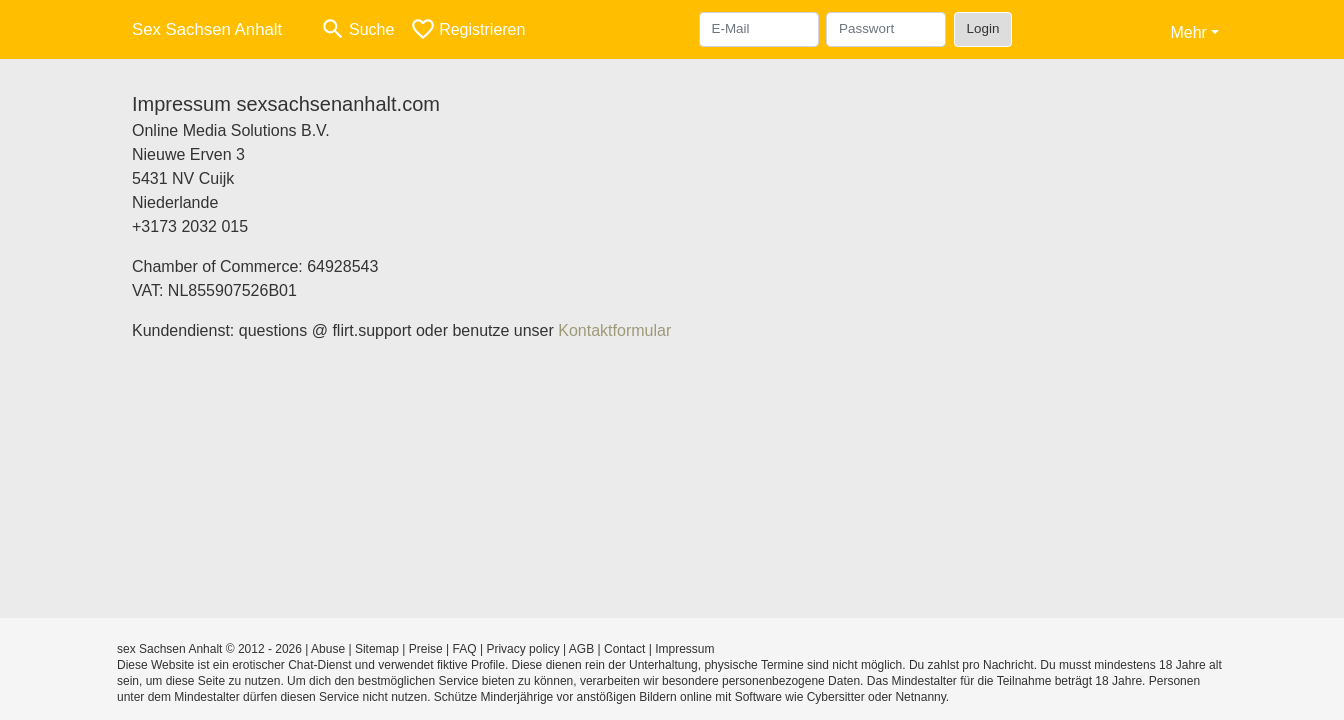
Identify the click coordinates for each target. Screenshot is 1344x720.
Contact (624, 649)
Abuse (328, 649)
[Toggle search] (357, 29)
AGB (581, 649)
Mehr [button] (1188, 32)
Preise (426, 649)
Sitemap (377, 649)
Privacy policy (522, 649)
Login (983, 28)
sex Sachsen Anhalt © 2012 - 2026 (209, 649)
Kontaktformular (614, 330)
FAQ (465, 649)
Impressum (684, 649)
